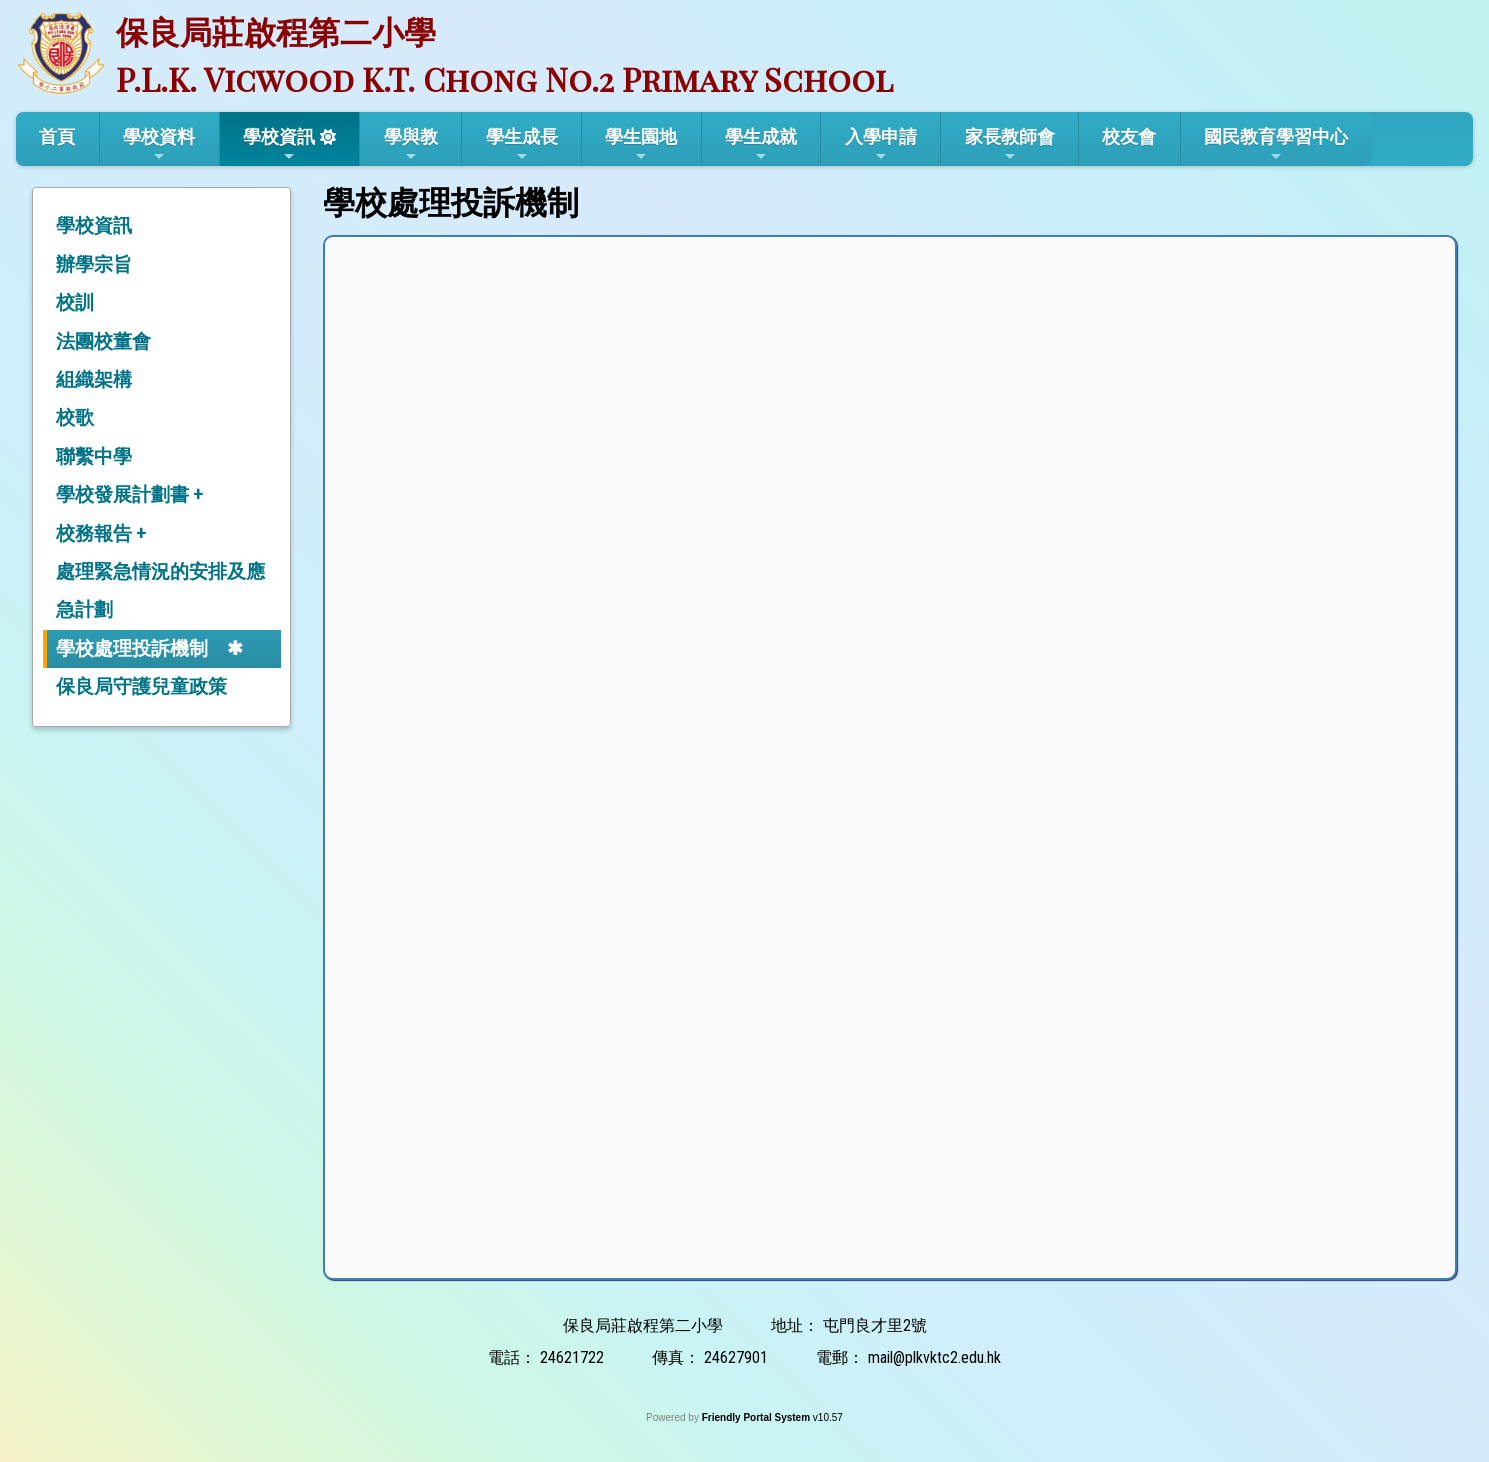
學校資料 (159, 145)
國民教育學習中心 (1276, 145)
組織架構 (94, 379)
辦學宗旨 (94, 264)
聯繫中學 (94, 456)
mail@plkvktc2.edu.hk (934, 1357)
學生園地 (641, 145)
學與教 (411, 145)
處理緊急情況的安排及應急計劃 (160, 590)
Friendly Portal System (757, 1417)
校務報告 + (101, 533)
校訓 (75, 302)
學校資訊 (279, 145)
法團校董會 (103, 341)
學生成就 (761, 145)
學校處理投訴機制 (132, 648)
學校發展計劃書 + (129, 494)
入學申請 (881, 145)
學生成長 (522, 145)
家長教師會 (1010, 145)
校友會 (1129, 136)
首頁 (57, 136)
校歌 (75, 417)
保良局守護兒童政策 (141, 686)
